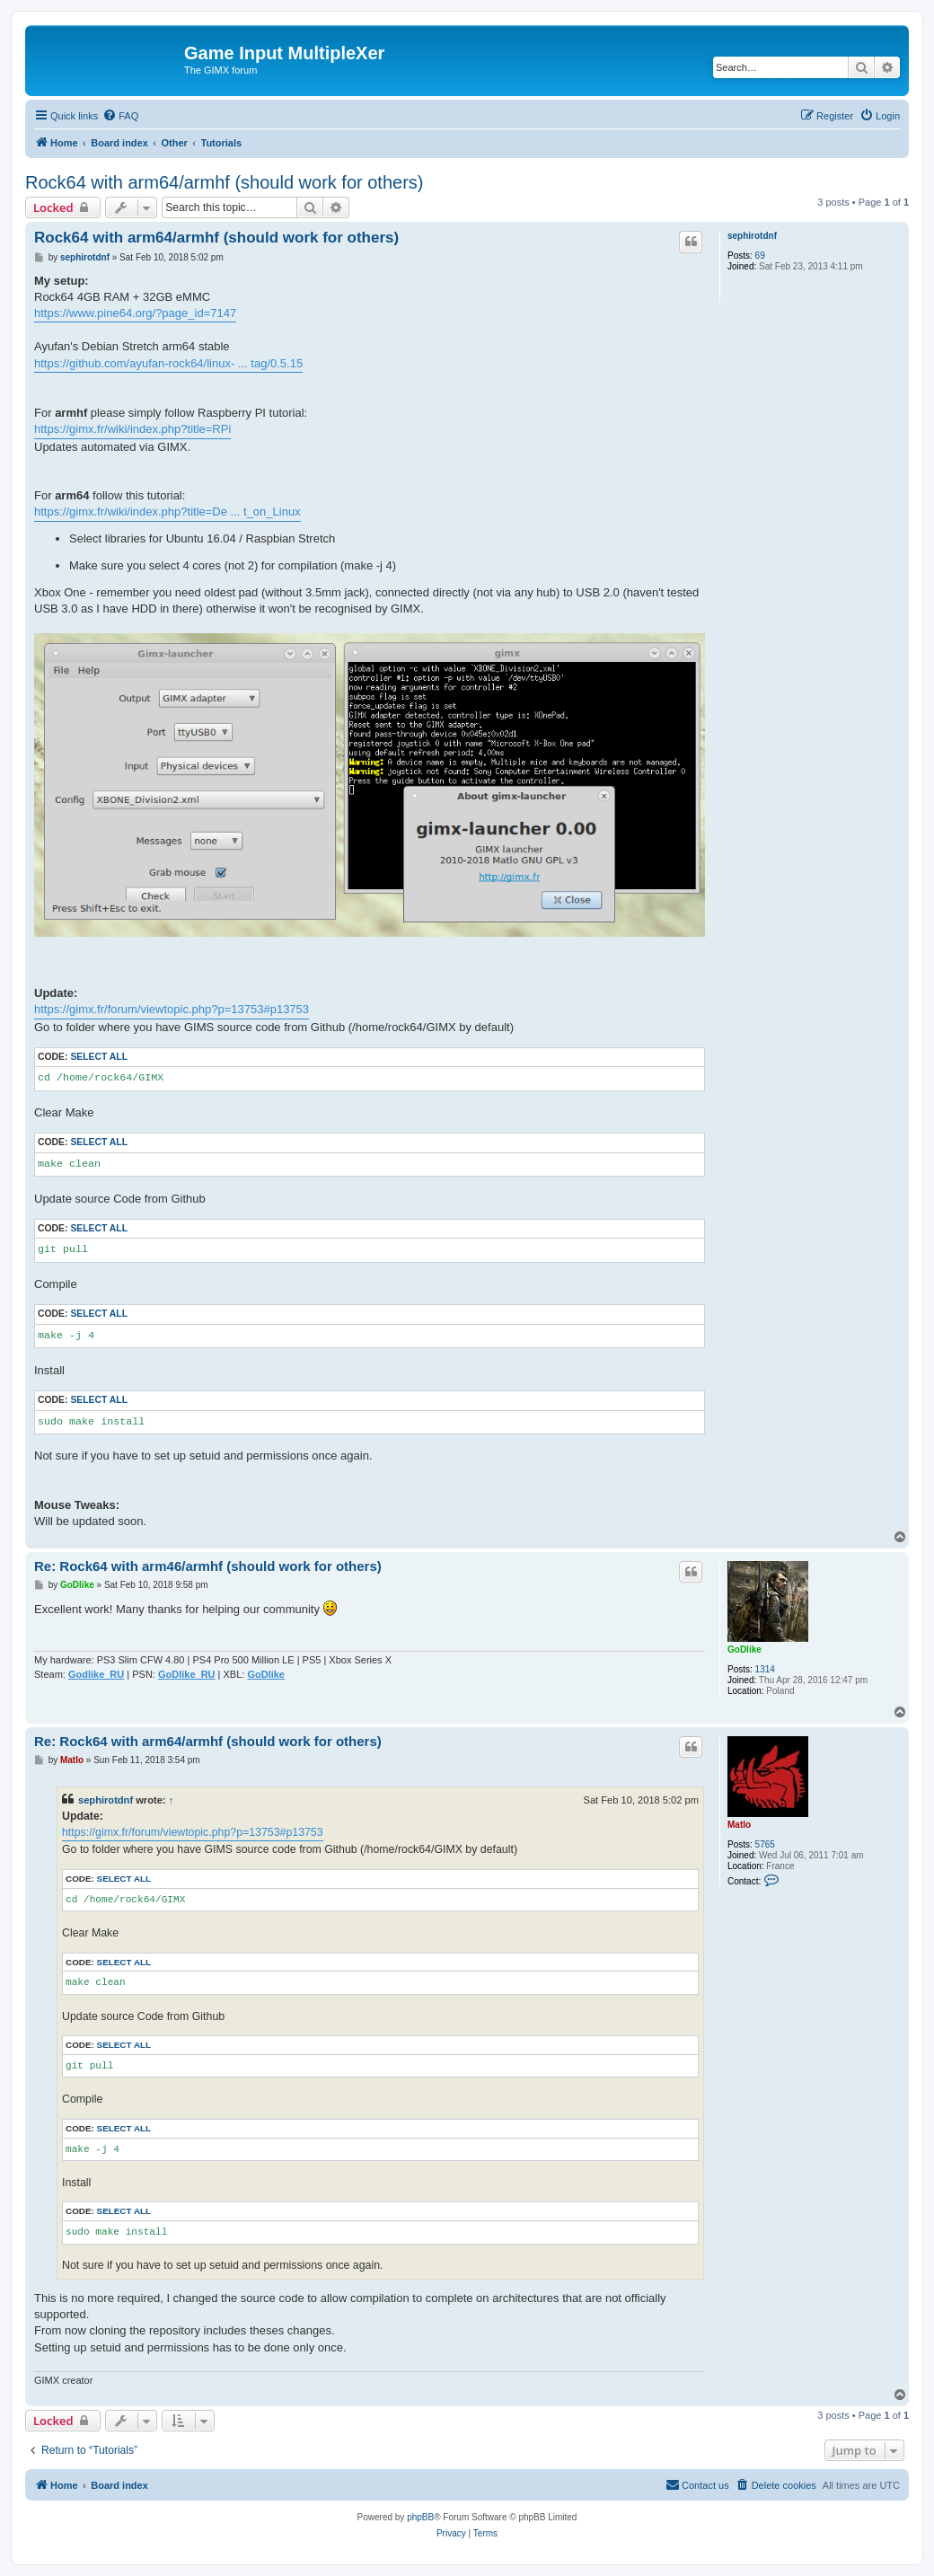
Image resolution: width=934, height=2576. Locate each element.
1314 (765, 1669)
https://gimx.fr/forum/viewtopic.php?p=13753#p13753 (171, 1009)
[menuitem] (120, 116)
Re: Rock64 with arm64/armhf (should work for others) (208, 1741)
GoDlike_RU (187, 1674)
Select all (99, 1057)
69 (760, 255)
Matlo (739, 1825)
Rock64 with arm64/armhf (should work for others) (224, 182)
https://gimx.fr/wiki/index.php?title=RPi (132, 429)
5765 (765, 1844)
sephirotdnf (752, 236)
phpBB (420, 2517)
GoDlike (744, 1649)
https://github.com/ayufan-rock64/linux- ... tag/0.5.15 (168, 363)
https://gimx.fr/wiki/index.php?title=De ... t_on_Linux (167, 511)
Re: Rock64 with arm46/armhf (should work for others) (208, 1566)
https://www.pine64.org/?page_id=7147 (135, 313)
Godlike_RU (96, 1674)
